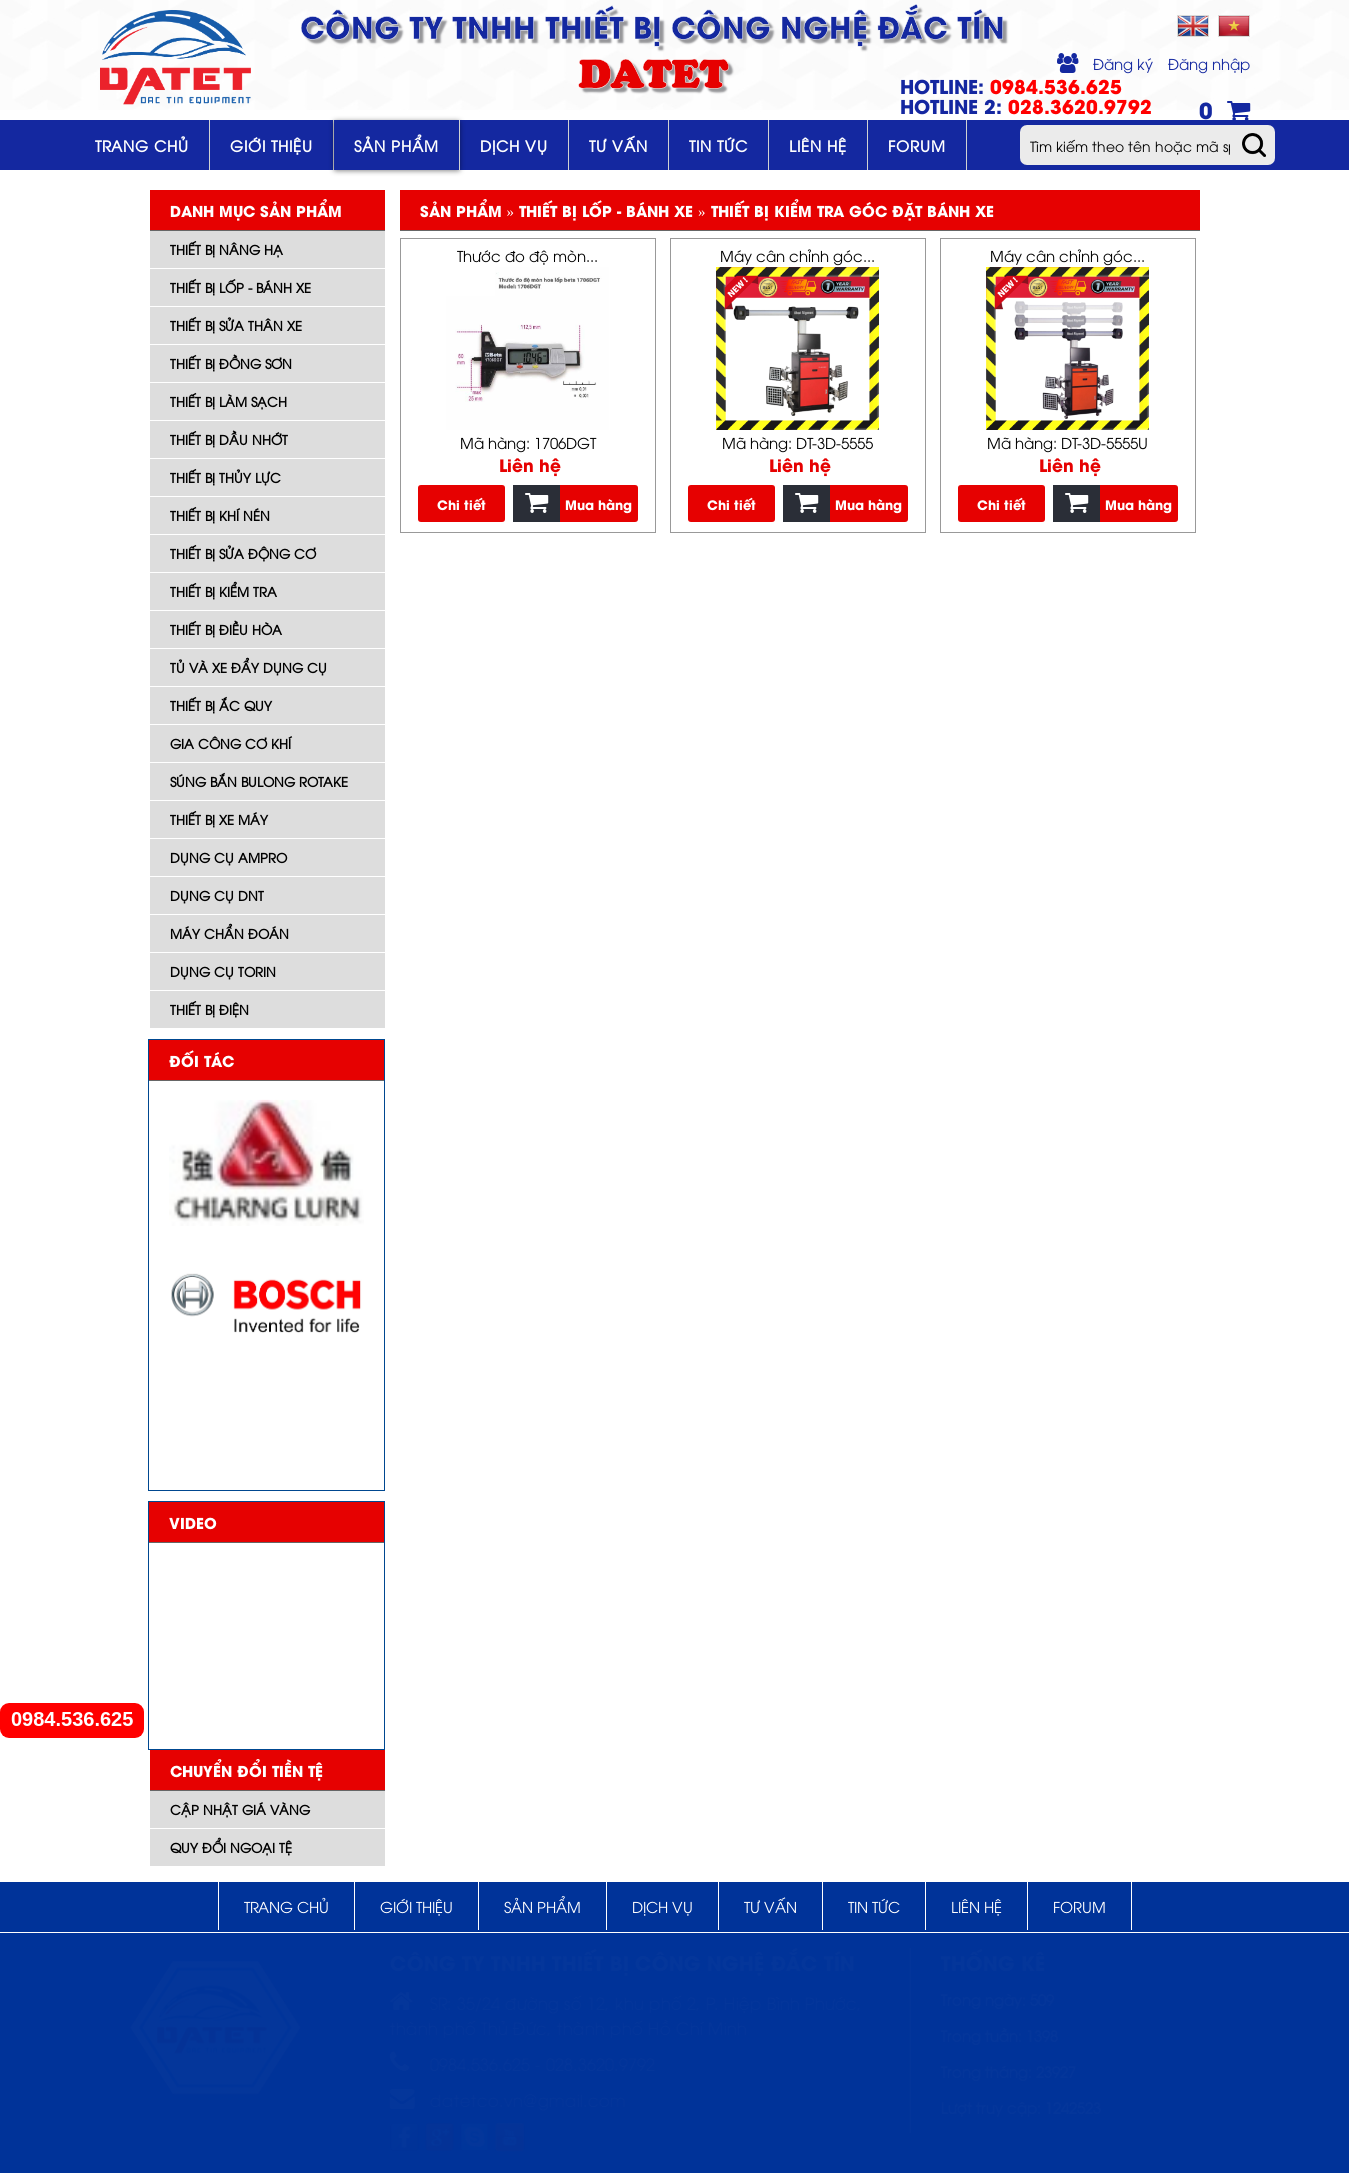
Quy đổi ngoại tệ (231, 1847)
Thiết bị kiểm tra (223, 591)
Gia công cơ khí (230, 743)
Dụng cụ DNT (217, 895)
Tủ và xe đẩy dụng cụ (248, 667)
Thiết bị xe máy (219, 819)
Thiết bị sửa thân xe (236, 325)
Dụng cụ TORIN (223, 971)
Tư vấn (618, 145)
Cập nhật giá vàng (240, 1809)
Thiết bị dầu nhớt (229, 439)
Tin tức (718, 145)
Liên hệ (818, 145)
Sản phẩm (396, 145)
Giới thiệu (271, 145)
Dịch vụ (514, 145)
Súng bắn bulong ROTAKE (259, 781)
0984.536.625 (72, 1719)
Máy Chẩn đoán (229, 933)
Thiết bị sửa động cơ (243, 553)
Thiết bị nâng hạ (226, 249)
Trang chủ (142, 145)
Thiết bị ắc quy (221, 705)
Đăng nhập (1209, 63)
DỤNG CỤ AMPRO (228, 857)
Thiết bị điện (209, 1009)
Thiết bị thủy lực (225, 477)
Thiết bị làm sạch (228, 401)
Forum (917, 145)
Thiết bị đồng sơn (231, 363)
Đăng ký (1123, 63)
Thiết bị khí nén (220, 515)
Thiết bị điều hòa (226, 629)
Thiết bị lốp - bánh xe (240, 287)
